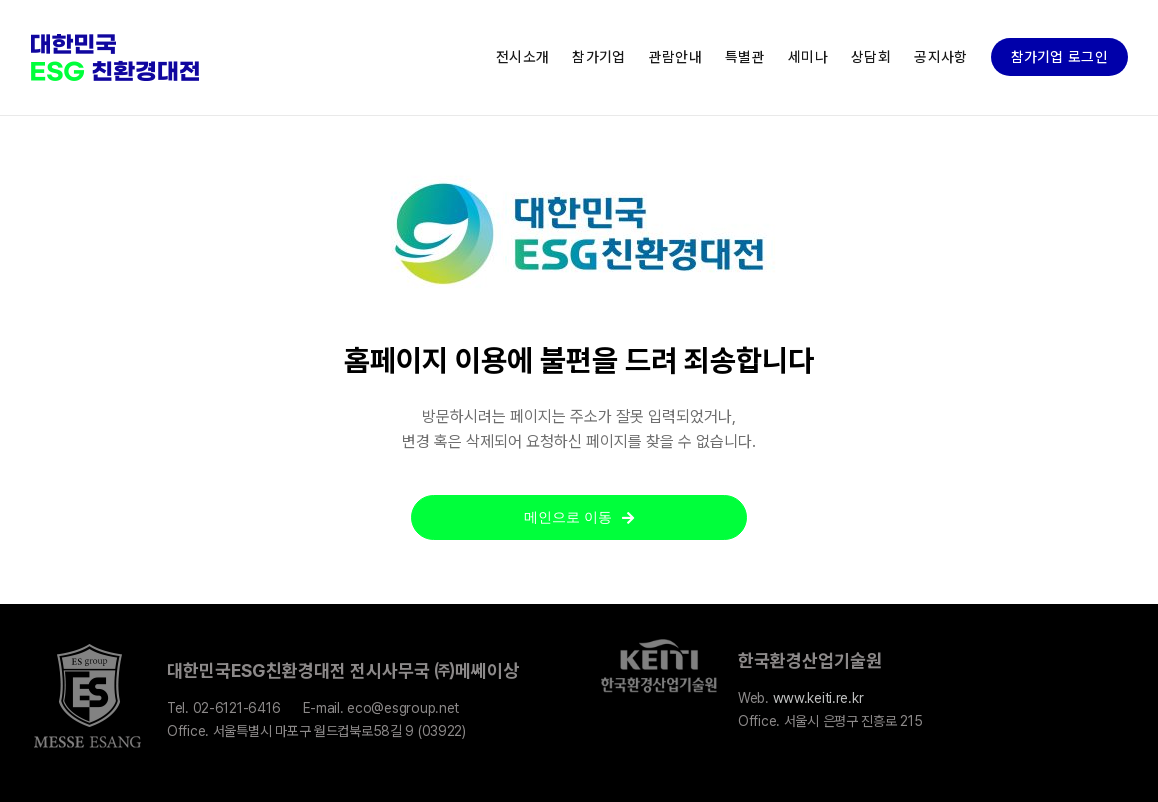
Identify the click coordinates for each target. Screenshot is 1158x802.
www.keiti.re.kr (818, 698)
